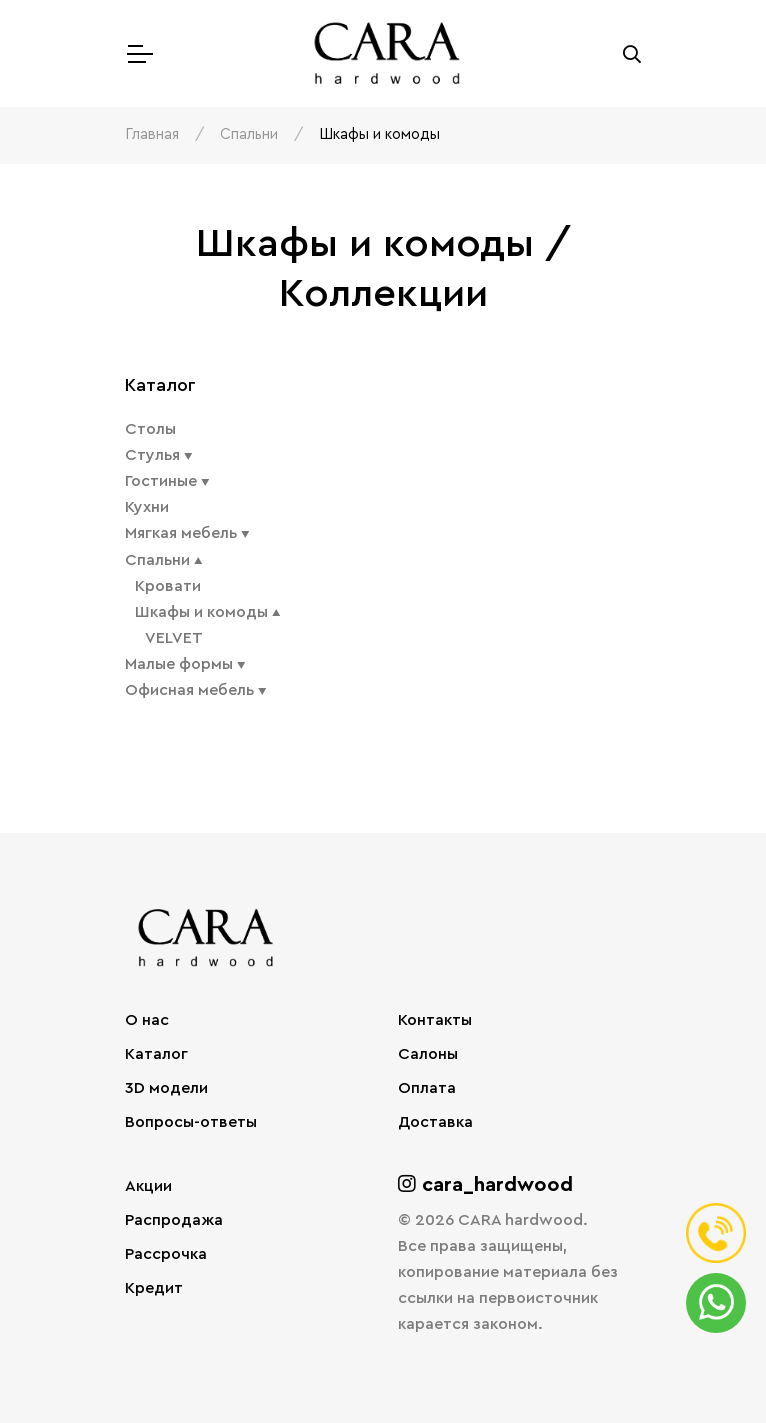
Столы (150, 429)
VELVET (174, 638)
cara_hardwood (485, 1185)
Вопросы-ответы (191, 1122)
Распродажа (174, 1220)
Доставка (435, 1122)
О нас (147, 1020)
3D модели (166, 1088)
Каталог (156, 1054)
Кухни (147, 507)
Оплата (427, 1088)
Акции (148, 1186)
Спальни (249, 134)
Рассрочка (166, 1254)
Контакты (435, 1020)
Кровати (168, 586)
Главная (152, 134)
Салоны (428, 1054)
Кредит (154, 1288)
